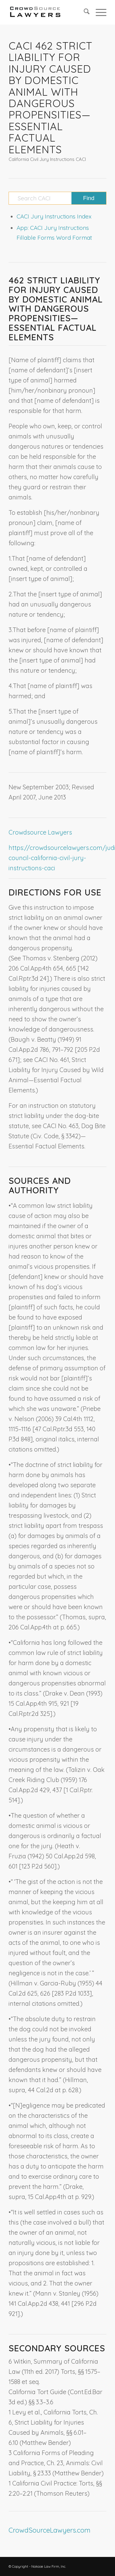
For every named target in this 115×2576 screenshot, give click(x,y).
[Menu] (98, 12)
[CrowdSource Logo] (48, 12)
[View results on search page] (88, 198)
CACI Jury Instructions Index (54, 216)
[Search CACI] (57, 198)
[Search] (84, 12)
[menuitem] (84, 12)
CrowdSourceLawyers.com (49, 2530)
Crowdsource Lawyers (40, 832)
